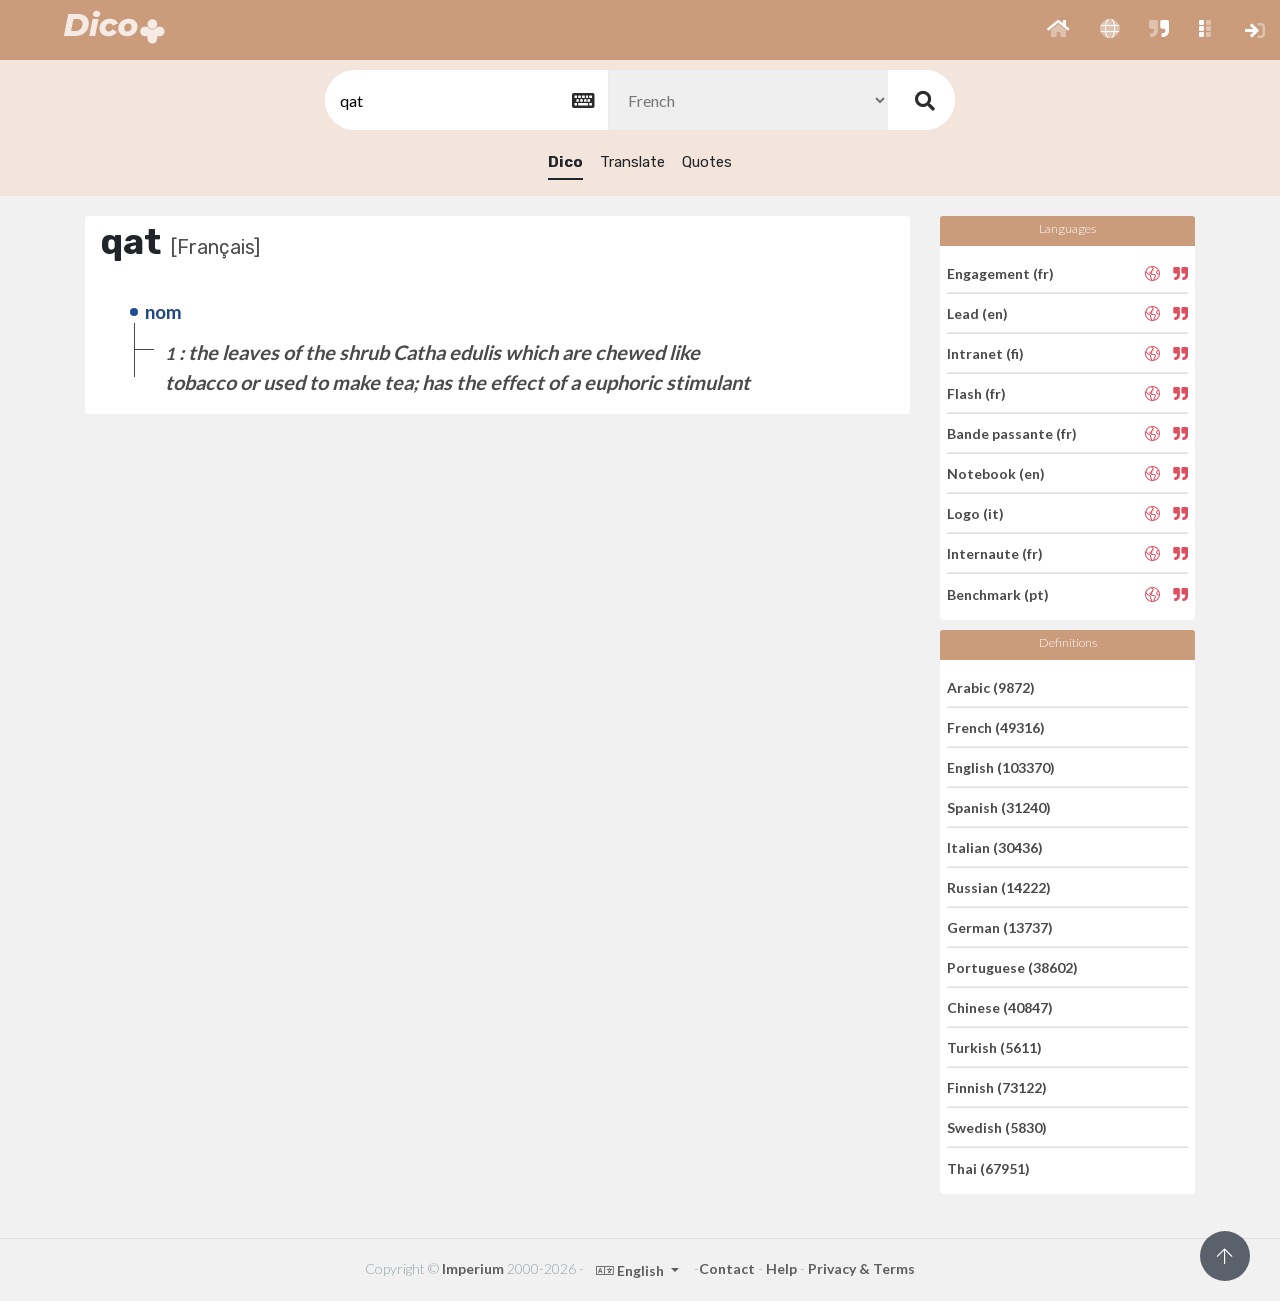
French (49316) (996, 727)
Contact (727, 1268)
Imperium (473, 1268)
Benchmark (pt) (998, 593)
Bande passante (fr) (1012, 433)
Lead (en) (977, 313)
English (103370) (1001, 767)
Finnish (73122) (997, 1087)
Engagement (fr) (1000, 272)
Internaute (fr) (995, 553)
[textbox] (465, 100)
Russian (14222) (999, 887)
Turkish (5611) (994, 1047)
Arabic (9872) (991, 686)
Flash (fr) (976, 393)
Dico (565, 162)
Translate (632, 162)
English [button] (631, 1270)
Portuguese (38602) (1012, 967)
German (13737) (1000, 927)
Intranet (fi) (985, 353)
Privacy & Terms (861, 1268)
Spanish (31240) (999, 807)
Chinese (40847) (1000, 1007)
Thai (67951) (988, 1167)
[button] (1058, 30)
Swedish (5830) (997, 1127)
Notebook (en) (996, 473)
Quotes (707, 162)
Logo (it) (975, 513)
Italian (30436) (995, 847)
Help (781, 1268)
